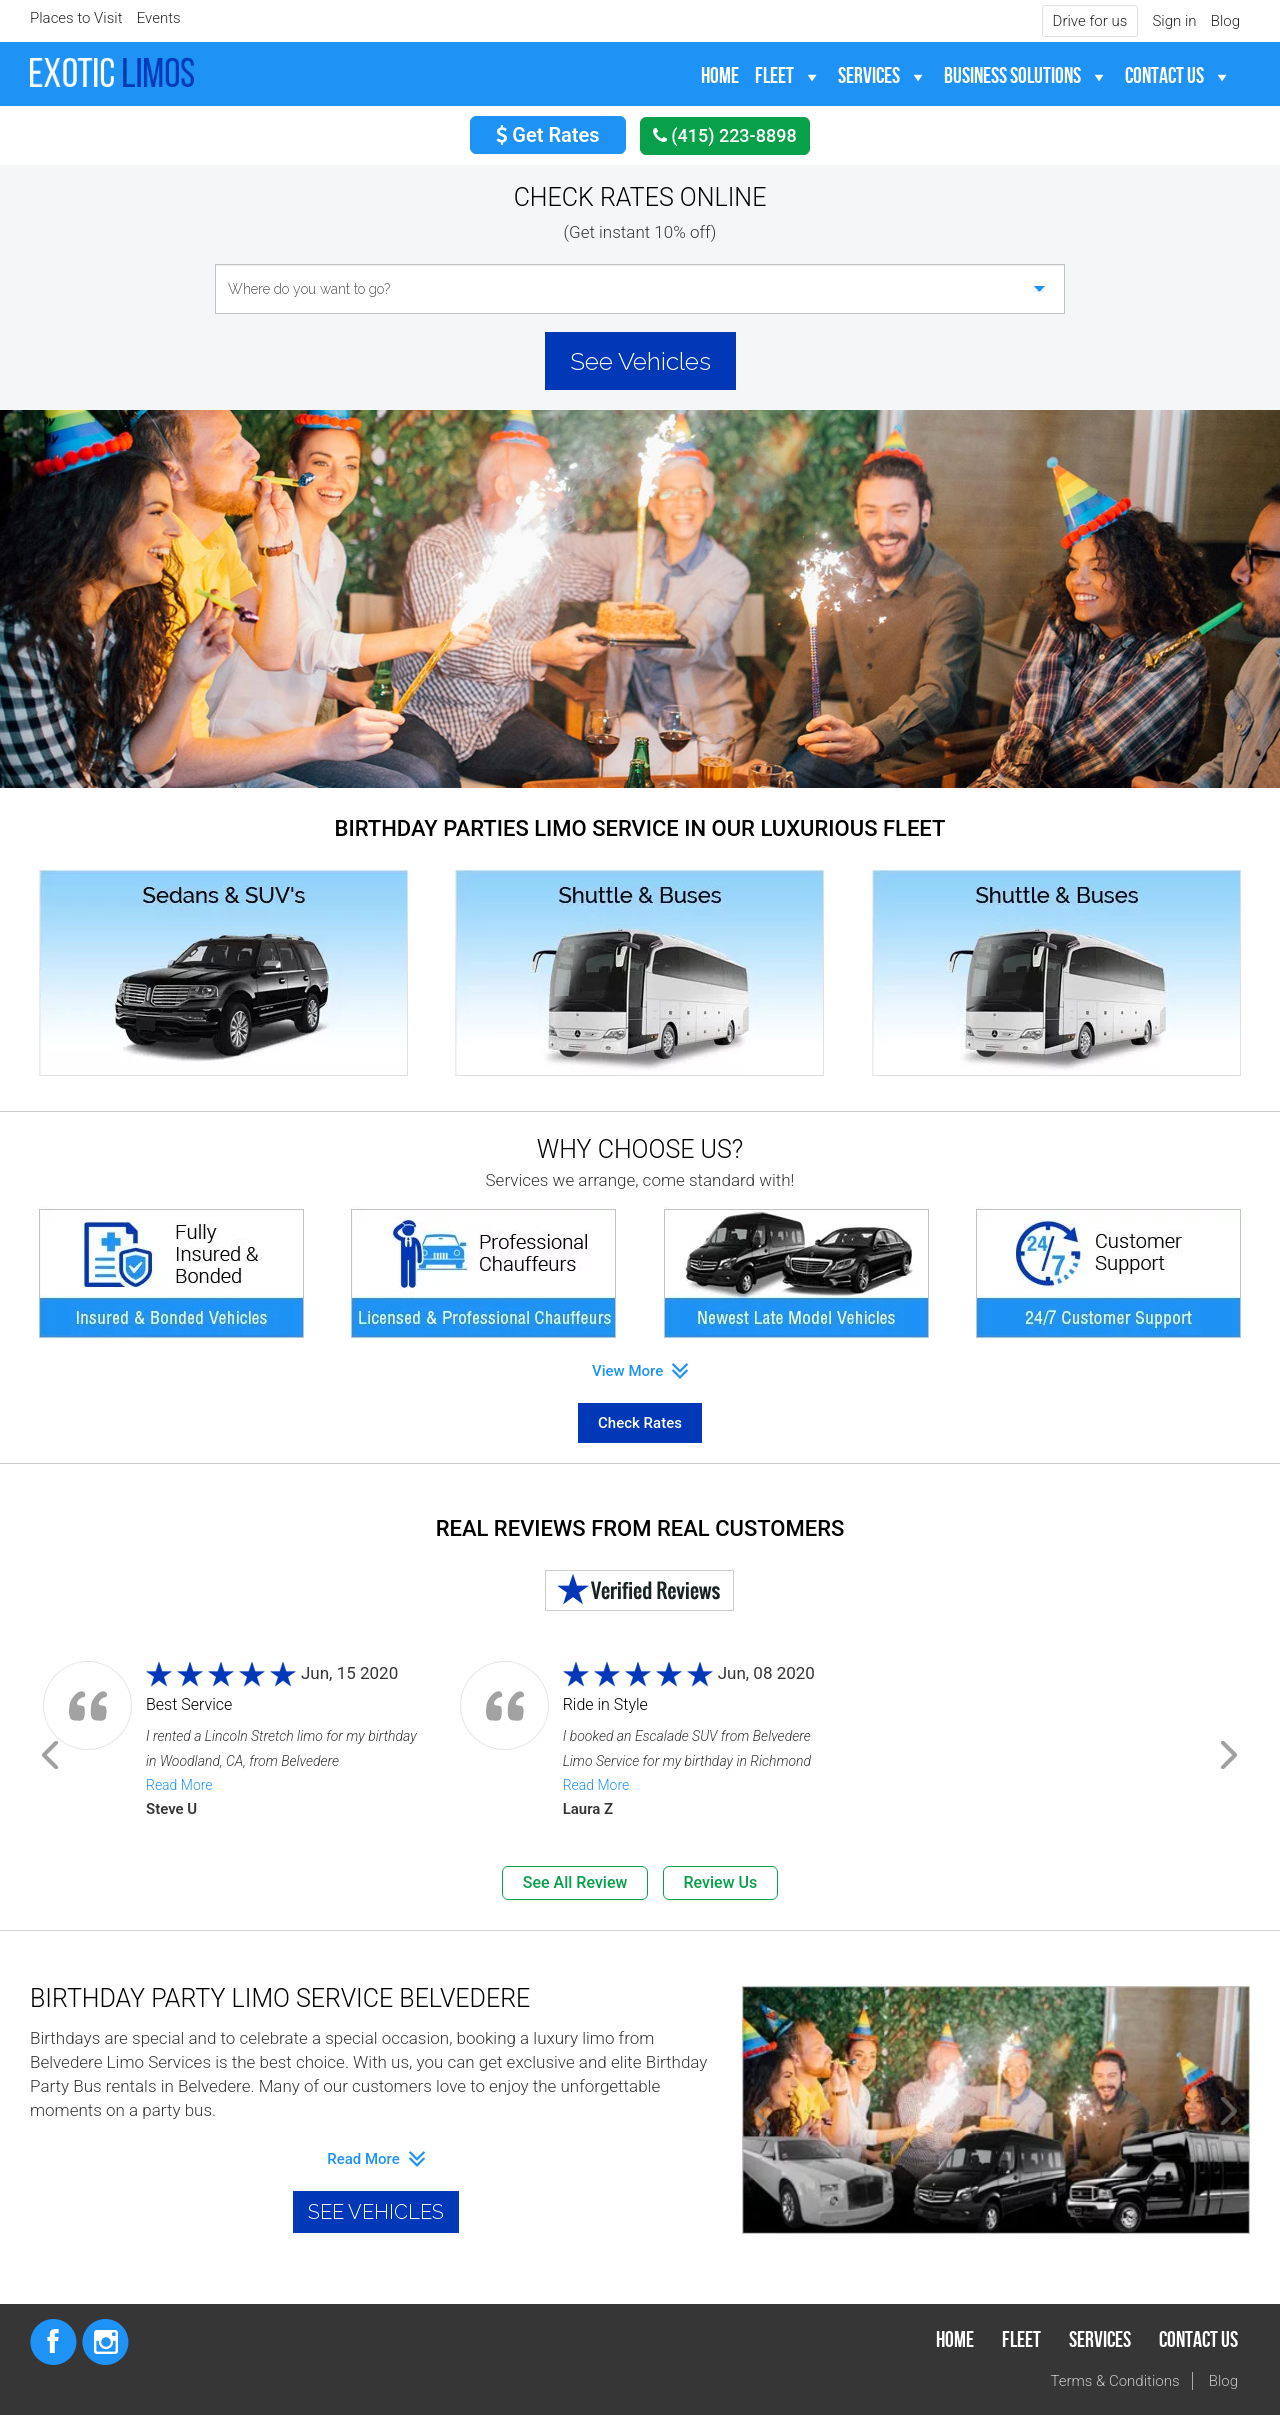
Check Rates (640, 1423)
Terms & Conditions (1115, 2381)
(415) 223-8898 (725, 135)
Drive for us (1090, 21)
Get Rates (547, 135)
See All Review (575, 1882)
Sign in (1174, 21)
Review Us (721, 1882)
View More (640, 1371)
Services (869, 76)
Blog (1225, 21)
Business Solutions (1012, 76)
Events (159, 18)
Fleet (774, 76)
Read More (179, 1785)
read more (375, 2159)
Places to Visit (76, 18)
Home (720, 76)
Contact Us (1164, 76)
